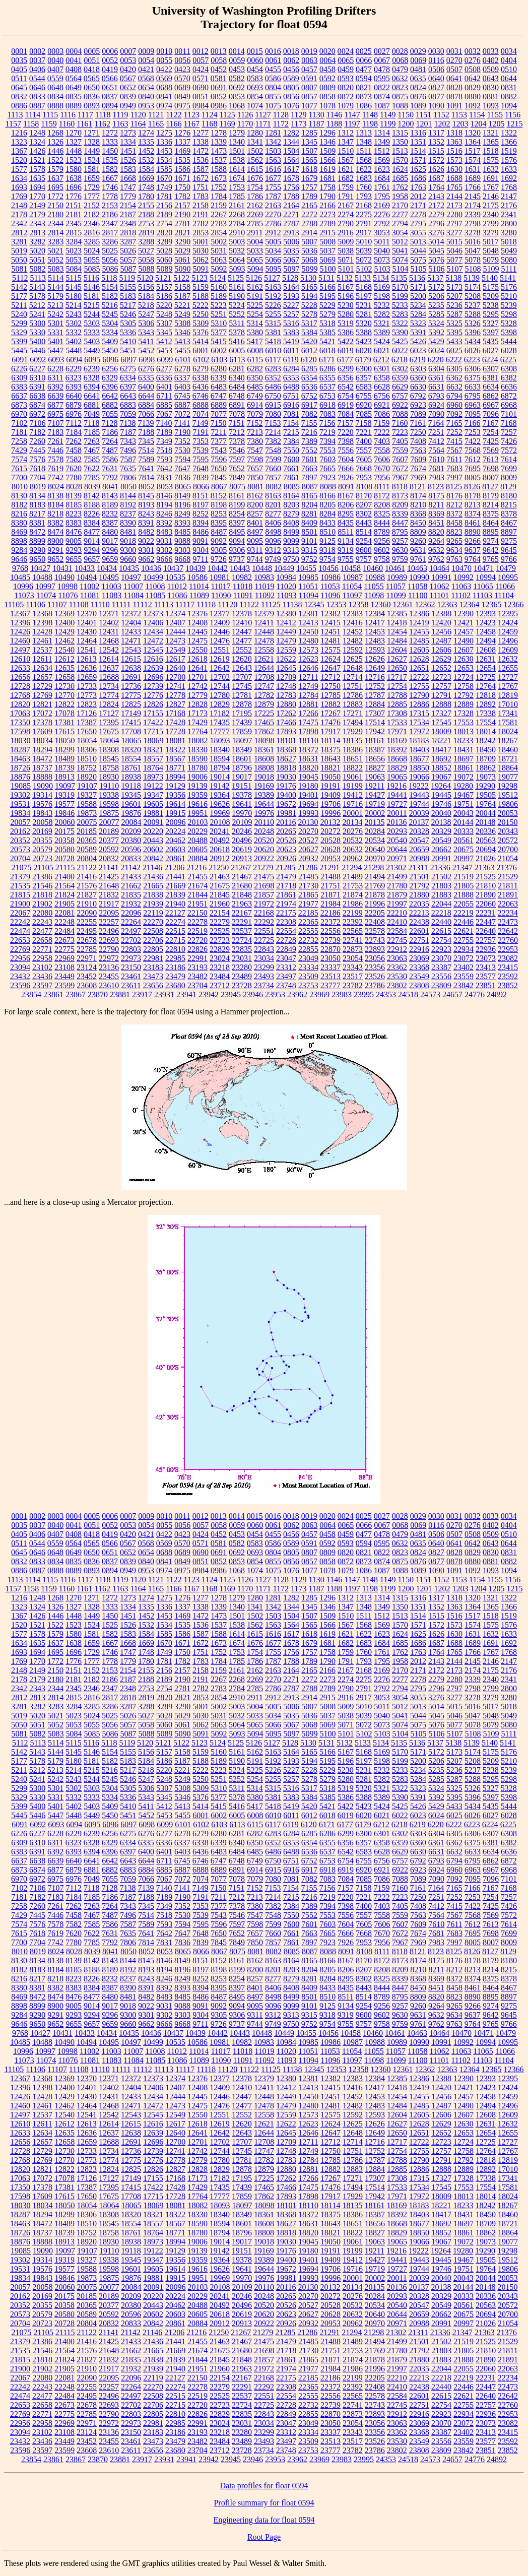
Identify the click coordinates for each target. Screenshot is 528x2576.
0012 (200, 51)
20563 (486, 840)
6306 (473, 368)
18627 (286, 758)
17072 (42, 713)
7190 (182, 432)
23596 (20, 985)
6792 (418, 396)
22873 (353, 949)
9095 (255, 541)
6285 (309, 368)
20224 (175, 831)
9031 (164, 541)
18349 (242, 749)
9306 (237, 550)
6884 (146, 405)
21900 (20, 903)
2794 (400, 223)
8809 (418, 532)
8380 (19, 523)
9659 (110, 559)
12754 (397, 686)
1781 (164, 196)
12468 (109, 640)
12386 (419, 613)
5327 (491, 323)
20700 (508, 849)
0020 (327, 51)
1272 (110, 132)
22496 (109, 931)
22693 (109, 940)
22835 (242, 949)
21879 (397, 894)
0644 (509, 78)
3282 (37, 241)
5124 (218, 278)
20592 (109, 849)
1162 (102, 123)
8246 (164, 513)
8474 (55, 532)
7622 (92, 468)
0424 (200, 69)
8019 (38, 486)
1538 (237, 160)
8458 (454, 523)
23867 (75, 994)
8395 (219, 523)
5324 (436, 323)
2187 (128, 214)
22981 (153, 958)
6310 (37, 377)
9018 (128, 541)
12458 (486, 631)
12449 (286, 631)
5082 (38, 269)
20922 (264, 858)
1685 (400, 178)
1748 (146, 187)
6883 (128, 405)
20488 (197, 840)
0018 (291, 51)
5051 (37, 259)
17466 (286, 722)
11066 (505, 586)
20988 (419, 858)
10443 (240, 568)
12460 (20, 640)
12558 (264, 650)
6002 (219, 350)
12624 (330, 659)
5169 (382, 287)
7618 (37, 468)
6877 (55, 405)
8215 (509, 504)
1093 (491, 105)
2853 (200, 232)
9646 (19, 559)
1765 (454, 187)
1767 (491, 187)
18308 (109, 749)
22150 (197, 913)
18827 (375, 767)
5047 (473, 250)
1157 (13, 123)
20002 (375, 813)
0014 (237, 51)
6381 (491, 377)
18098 (264, 740)
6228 (55, 368)
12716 (375, 677)
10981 (220, 577)
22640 (486, 931)
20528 (330, 840)
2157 (182, 205)
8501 (309, 532)
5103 (382, 269)
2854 (219, 232)
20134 (352, 822)
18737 (42, 767)
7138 (127, 423)
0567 (128, 78)
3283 (55, 241)
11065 (483, 586)
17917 (330, 731)
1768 (509, 187)
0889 (73, 105)
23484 (220, 976)
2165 (309, 205)
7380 (255, 441)
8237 (128, 513)
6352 (273, 377)
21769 (375, 885)
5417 (255, 341)
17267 (330, 713)
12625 (353, 659)
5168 (364, 287)
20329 (441, 831)
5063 (219, 259)
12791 (441, 695)
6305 (454, 368)
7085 (364, 414)
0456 (291, 69)
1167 (192, 123)
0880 (473, 96)
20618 (220, 849)
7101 (509, 414)
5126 (254, 278)
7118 (91, 423)
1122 (173, 114)
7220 (346, 432)
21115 (65, 867)
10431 (62, 568)
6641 (92, 396)
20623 (286, 849)
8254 (237, 513)
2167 (346, 205)
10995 (508, 577)
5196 (346, 296)
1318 (454, 132)
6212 (381, 359)
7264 (110, 441)
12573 (308, 650)
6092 (38, 359)
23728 (242, 985)
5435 (491, 341)
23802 (397, 985)
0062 (291, 60)
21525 (486, 876)
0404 (509, 60)
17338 (486, 713)
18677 (419, 758)
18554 (131, 758)
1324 (37, 142)
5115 (73, 278)
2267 (219, 214)
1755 (273, 187)
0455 (273, 69)
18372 (308, 749)
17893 (286, 731)
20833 (131, 858)
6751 (291, 396)
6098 (147, 359)
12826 (153, 704)
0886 (19, 105)
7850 (255, 477)
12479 (286, 640)
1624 (400, 169)
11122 (249, 604)
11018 (242, 586)
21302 (396, 867)
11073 (24, 595)
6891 (237, 405)
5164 (291, 287)
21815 (20, 894)
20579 (42, 849)
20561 (463, 840)
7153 (273, 423)
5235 (436, 305)
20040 (441, 813)
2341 (509, 214)
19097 (65, 786)
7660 (273, 468)
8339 (400, 513)
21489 (353, 876)
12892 (486, 704)
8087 (310, 486)
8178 (473, 495)
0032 (473, 51)
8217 (37, 513)
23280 (242, 967)
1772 (55, 196)
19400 (286, 795)
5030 (200, 250)
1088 (400, 105)
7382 (273, 441)
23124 (87, 967)
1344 (291, 142)
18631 (308, 758)
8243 (146, 513)
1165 (156, 123)
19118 (131, 786)
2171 (418, 205)
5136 (417, 278)
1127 (263, 114)
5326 (473, 323)
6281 (237, 368)
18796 (242, 767)
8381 (37, 523)
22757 (486, 940)
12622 (286, 659)
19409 (330, 795)
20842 (153, 858)
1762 (400, 187)
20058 (43, 822)
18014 (486, 731)
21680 (242, 885)
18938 (131, 776)
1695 (55, 187)
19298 (507, 786)
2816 (92, 232)
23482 (197, 976)
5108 (473, 269)
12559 (286, 650)
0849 (182, 96)
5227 (291, 305)
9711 (200, 559)
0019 (309, 51)
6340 (237, 377)
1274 (146, 132)
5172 (436, 287)
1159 (48, 123)
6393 (73, 386)
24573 (430, 994)
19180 (308, 786)
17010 (508, 704)
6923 (418, 405)
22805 (153, 949)
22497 (131, 931)
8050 (128, 486)
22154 (220, 913)
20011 (397, 813)
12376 (197, 613)
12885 (397, 704)
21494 (375, 876)
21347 (462, 867)
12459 (508, 631)
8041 (110, 486)
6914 (255, 405)
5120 (145, 278)
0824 (418, 87)
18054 (87, 740)
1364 (473, 142)
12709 (286, 677)
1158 (31, 123)
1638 (73, 178)
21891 (508, 894)
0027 (382, 51)
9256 (382, 541)
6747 (219, 396)
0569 (164, 78)
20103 (198, 822)
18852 (441, 767)
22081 (64, 913)
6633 (473, 386)
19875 (109, 813)
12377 (220, 613)
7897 (309, 477)
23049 (308, 958)
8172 (382, 495)
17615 (64, 731)
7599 (273, 459)
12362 (425, 604)
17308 (397, 713)
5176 (509, 287)
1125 (227, 114)
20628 (330, 849)
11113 (163, 604)
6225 (508, 359)
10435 (129, 568)
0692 (237, 87)
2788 (309, 223)
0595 (382, 78)
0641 (454, 78)
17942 (375, 731)
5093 (237, 269)
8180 (509, 495)
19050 (330, 776)
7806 (128, 477)
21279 (263, 867)
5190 (237, 296)
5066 (273, 259)
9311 (254, 550)
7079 (255, 414)
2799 (491, 223)
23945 (231, 994)
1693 (19, 187)
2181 (73, 214)
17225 (264, 713)
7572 (509, 450)
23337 (330, 967)
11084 (133, 595)
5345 (164, 332)
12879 (264, 704)
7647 (182, 468)
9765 (491, 559)
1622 (364, 169)
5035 (291, 250)
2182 (92, 214)
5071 (346, 259)
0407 (55, 69)
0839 (128, 96)
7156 (327, 423)
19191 (330, 786)
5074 (400, 259)
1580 (73, 169)
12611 (42, 659)
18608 (264, 758)
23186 (175, 967)
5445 (19, 350)
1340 (237, 142)
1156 (512, 114)
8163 (273, 495)
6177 (345, 359)
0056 (182, 60)
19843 (42, 813)
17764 (197, 731)
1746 (110, 187)
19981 (286, 813)
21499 (397, 876)
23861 (53, 994)
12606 (441, 650)
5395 (454, 332)
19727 (397, 804)
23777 (330, 985)
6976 (73, 414)
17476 (330, 722)
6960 (454, 405)
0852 (219, 96)
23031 (242, 958)
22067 (20, 913)
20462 (175, 840)
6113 (237, 359)
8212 (454, 504)
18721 (508, 758)
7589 (146, 459)
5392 (436, 332)
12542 (109, 650)
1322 (509, 132)
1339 (219, 142)
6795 (473, 396)
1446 (55, 151)
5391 (418, 332)
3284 (73, 241)
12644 (264, 668)
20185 (87, 831)
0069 (418, 60)
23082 (508, 958)
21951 (197, 903)
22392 (353, 922)
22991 (197, 958)
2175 (491, 205)
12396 (20, 622)
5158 (182, 287)
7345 (146, 441)
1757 (309, 187)
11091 (242, 595)
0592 (327, 78)
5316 (291, 323)
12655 (508, 668)
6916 (291, 405)
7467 (92, 450)
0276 (473, 60)
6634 (491, 386)
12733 (87, 686)
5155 (128, 287)
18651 (353, 758)
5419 (291, 341)
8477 (92, 532)
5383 (291, 332)
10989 (397, 577)
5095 (274, 269)
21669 (175, 885)
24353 (386, 994)
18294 (42, 749)
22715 (175, 940)
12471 (131, 640)
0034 (509, 51)
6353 (291, 377)
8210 (418, 504)
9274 (491, 541)
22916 (419, 949)
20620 (264, 849)
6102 (201, 359)
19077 (508, 776)
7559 (400, 450)
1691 (491, 178)
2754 (164, 223)
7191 (200, 432)
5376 (200, 332)
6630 (418, 386)
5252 (237, 314)
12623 (308, 659)
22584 (397, 931)
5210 (509, 296)
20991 (441, 858)
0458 (327, 69)
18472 (42, 758)
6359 (400, 377)
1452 (146, 151)
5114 (55, 278)
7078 (237, 414)
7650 (219, 468)
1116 (68, 114)
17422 (153, 722)
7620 (73, 468)
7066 (146, 414)
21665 (153, 885)
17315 (419, 713)
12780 (220, 695)
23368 (419, 967)
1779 (128, 196)
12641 (197, 668)
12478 (264, 640)
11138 (292, 604)
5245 (110, 314)
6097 (128, 359)
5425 (400, 341)
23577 (486, 976)
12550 (197, 650)
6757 (400, 396)
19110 (109, 786)
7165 (454, 423)
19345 (131, 795)
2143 (436, 196)
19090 (43, 786)
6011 (291, 350)
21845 (220, 894)
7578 (55, 459)
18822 (353, 767)
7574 (19, 459)
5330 (37, 332)
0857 (309, 96)
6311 (55, 377)
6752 (309, 396)
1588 (219, 169)
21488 (330, 876)
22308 (286, 922)
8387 (110, 523)
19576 (42, 804)
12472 (153, 640)
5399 (19, 341)
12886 (419, 704)
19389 (264, 795)
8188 (92, 504)
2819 (146, 232)
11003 (111, 586)
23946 (253, 994)
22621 (463, 931)
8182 (19, 504)
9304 (200, 550)
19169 (264, 786)
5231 (364, 305)
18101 (287, 740)
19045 (308, 776)
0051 (92, 60)
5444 (509, 341)
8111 (382, 486)
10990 (419, 577)
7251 (436, 432)
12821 (42, 704)
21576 (87, 885)
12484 (397, 640)
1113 (15, 114)
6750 (273, 396)
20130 (308, 822)
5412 (164, 341)
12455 (419, 631)
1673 (219, 178)
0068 (400, 60)
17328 (463, 713)
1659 (92, 178)
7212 (237, 432)
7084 (346, 414)
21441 (175, 876)
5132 (345, 278)
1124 (209, 114)
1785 (237, 196)
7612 (473, 459)
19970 (242, 813)
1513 (400, 151)
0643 (491, 78)
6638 (37, 396)
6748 (237, 396)
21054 (508, 858)
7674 (418, 468)
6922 (400, 405)
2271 (291, 214)
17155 (153, 713)
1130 (316, 114)
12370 (87, 613)
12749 (308, 686)
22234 (508, 913)
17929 (353, 731)
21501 (419, 876)
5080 (509, 259)
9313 (291, 550)
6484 (237, 386)
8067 (219, 486)
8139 (73, 495)
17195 (242, 713)
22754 (441, 940)
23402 (463, 967)
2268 (237, 214)
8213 (473, 504)
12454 (397, 631)
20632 (353, 849)
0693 (255, 87)
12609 (508, 650)
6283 (273, 368)
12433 (131, 631)
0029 (418, 51)
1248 (37, 132)
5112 (20, 278)
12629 (441, 659)
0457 (309, 69)
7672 (400, 468)
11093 (286, 595)
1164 (138, 123)
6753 (327, 396)
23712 (220, 985)
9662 (146, 559)
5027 (146, 250)
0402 (491, 60)
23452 (87, 976)
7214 (273, 432)
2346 (92, 223)
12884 (375, 704)
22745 (397, 940)
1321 (491, 132)
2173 (454, 205)
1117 (85, 114)
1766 (473, 187)
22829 (220, 949)
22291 (242, 922)
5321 (382, 323)
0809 (327, 87)
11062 (439, 586)
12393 (486, 613)
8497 (255, 532)
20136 (396, 822)
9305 (219, 550)
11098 (374, 595)
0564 (73, 78)
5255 (273, 314)
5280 (346, 314)
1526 (128, 160)
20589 (87, 849)
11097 (352, 595)
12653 (463, 668)
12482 (353, 640)
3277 (454, 232)
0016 (273, 51)
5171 (418, 287)
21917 (109, 903)
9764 (473, 559)
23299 (264, 967)
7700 (19, 477)
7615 (19, 468)
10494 (87, 577)
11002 (89, 586)
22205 (375, 913)
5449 (92, 350)
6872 (509, 396)
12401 (87, 622)
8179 (491, 495)
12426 (20, 631)
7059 (128, 414)
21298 (374, 867)
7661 (291, 468)
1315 (400, 132)
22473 (508, 922)
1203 (460, 123)
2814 (55, 232)
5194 (309, 296)
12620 (242, 659)
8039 (92, 486)
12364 (469, 604)
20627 (308, 849)
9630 (400, 550)
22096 (131, 913)
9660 (128, 559)
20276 (353, 831)
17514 (375, 722)
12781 (242, 695)
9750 (291, 559)
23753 (308, 985)
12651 (419, 668)
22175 (286, 913)
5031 (219, 250)
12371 (109, 613)
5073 (382, 259)
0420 (128, 69)
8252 (200, 513)
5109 (491, 269)
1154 (477, 114)
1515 (436, 151)
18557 (153, 758)
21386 (42, 876)
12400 (64, 622)
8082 (274, 486)
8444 (382, 523)
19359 (197, 795)
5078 (473, 259)
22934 (463, 949)
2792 (382, 223)
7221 (364, 432)
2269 (255, 214)
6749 (255, 396)
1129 (298, 114)
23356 (375, 967)
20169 (42, 831)
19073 (486, 776)
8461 (473, 523)
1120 (138, 114)
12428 (42, 631)
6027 (491, 350)
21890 (486, 894)
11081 (90, 595)
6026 (473, 350)
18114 (330, 740)
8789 (382, 532)
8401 (255, 523)
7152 (254, 423)
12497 (20, 650)
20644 (397, 849)
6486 (273, 386)
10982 (242, 577)
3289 (164, 241)
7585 (92, 459)
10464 (439, 568)
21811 (507, 885)
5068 (309, 259)
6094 (74, 359)
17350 (20, 722)
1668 (128, 178)
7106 (38, 423)
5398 (509, 332)
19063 (375, 776)
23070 (441, 958)
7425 (491, 441)
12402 (109, 622)
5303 (92, 323)
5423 (364, 341)
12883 (353, 704)
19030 (286, 776)
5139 (472, 278)
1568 (364, 160)
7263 (92, 441)
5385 (327, 332)
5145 (73, 287)
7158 (363, 423)
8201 (273, 504)
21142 (130, 867)
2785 (255, 223)
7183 (55, 432)
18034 (43, 740)
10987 (353, 577)
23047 (286, 958)
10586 (197, 577)
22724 (242, 940)
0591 (309, 78)
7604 (346, 459)
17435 (220, 722)
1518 (491, 151)
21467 (242, 876)
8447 (400, 523)
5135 (399, 278)
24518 (408, 994)
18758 (109, 767)
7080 (273, 414)
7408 (418, 441)
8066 (201, 486)
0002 (37, 51)
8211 (436, 504)
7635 (128, 468)
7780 (73, 477)
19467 (463, 795)
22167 (242, 913)
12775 (131, 695)
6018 (327, 350)
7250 (418, 432)
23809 (441, 985)
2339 (473, 214)
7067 (164, 414)
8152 (219, 495)
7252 (454, 432)
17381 (64, 722)
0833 (37, 96)
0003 (55, 51)
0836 (92, 96)
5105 (419, 269)
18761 (131, 767)
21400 (64, 876)
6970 (19, 414)
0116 (436, 60)
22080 (42, 913)
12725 (486, 677)
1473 (219, 151)
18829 (397, 767)
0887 (37, 105)
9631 (418, 550)
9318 (327, 550)
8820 (436, 532)
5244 (92, 314)
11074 (46, 595)
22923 (441, 949)
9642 (491, 550)
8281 (309, 513)
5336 (128, 332)
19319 (64, 795)
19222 (419, 786)
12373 (153, 613)
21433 (131, 876)
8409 (309, 523)
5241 (37, 314)
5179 (55, 296)
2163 (273, 205)
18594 (220, 758)
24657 (452, 994)
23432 (20, 976)
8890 (473, 532)
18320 (131, 749)
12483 (375, 640)
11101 (439, 595)
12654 (486, 668)
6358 (382, 377)
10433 (85, 568)
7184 (73, 432)
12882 (330, 704)
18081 (176, 740)
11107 (57, 604)
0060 (255, 60)
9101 (309, 541)
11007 (133, 586)
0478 (382, 69)
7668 (364, 468)
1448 (73, 151)
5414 (200, 341)
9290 (37, 550)
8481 (128, 532)
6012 (309, 350)
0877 (436, 96)
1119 (120, 114)
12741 (175, 686)
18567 (175, 758)
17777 (220, 731)
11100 (418, 595)
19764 (486, 804)
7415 (454, 441)
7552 (309, 450)
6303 (418, 368)
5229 (327, 305)
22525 (220, 931)
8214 (491, 504)
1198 (370, 123)
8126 (472, 486)
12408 (197, 622)
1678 (291, 178)
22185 (308, 913)
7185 (92, 432)
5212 (37, 305)
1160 (67, 123)
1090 (436, 105)
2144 (454, 196)
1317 (436, 132)
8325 (382, 513)
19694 (308, 804)
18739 (64, 767)
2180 (55, 214)
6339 (219, 377)
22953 (508, 949)
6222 (454, 359)
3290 (182, 241)
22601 (419, 931)
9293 (73, 550)
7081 (291, 414)
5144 (55, 287)
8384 (92, 523)
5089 (165, 269)
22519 (197, 931)
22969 (64, 958)
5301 (55, 323)
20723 (42, 858)
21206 (174, 867)
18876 (20, 776)
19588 (87, 804)
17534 (419, 722)
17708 (131, 731)
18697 (463, 758)
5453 (164, 350)
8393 (182, 523)
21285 (285, 867)
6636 (509, 386)
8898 (19, 541)
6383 (19, 386)
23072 (463, 958)
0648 (55, 87)
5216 (110, 305)
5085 (92, 269)
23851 (486, 985)
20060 (65, 822)
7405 (400, 441)
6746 (200, 396)
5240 (19, 314)
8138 (55, 495)
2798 (473, 223)
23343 (353, 967)
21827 (87, 894)
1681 (327, 178)
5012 (400, 241)
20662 (441, 849)
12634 (42, 668)
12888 (441, 704)
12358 (359, 604)
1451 (128, 151)
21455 (197, 876)
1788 (291, 196)
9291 (55, 550)
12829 (220, 704)
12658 (64, 677)
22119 (153, 913)
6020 (364, 350)
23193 (197, 967)
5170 (400, 287)
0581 (219, 78)
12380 (286, 613)
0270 (454, 60)
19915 (175, 813)
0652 (128, 87)
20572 (508, 840)
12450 (308, 631)
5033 (255, 250)
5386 (346, 332)
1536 (200, 160)
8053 (165, 486)
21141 (108, 867)
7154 (291, 423)
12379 (264, 613)
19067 (441, 776)
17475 (308, 722)
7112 (74, 423)
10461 (395, 568)
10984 (286, 577)
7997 (454, 477)
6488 (291, 386)
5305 (128, 323)
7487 (110, 450)
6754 (346, 396)
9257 (400, 541)
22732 (308, 940)
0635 (418, 78)
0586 (273, 78)
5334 (110, 332)
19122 (153, 786)
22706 (153, 940)
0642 (473, 78)
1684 (382, 178)
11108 (79, 604)
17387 (87, 722)
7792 (110, 477)
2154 (128, 205)
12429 (64, 631)
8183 (37, 504)
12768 (20, 695)
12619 (220, 659)
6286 (327, 368)
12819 (508, 695)
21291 (329, 867)
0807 (309, 87)
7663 (309, 468)
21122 (87, 867)
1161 (84, 123)
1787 (273, 196)
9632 (436, 550)
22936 (486, 949)
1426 (37, 151)
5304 (110, 323)
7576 (37, 459)
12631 (486, 659)
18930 (109, 776)
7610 (436, 459)
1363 (454, 142)
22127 (175, 913)
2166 (327, 205)
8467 (509, 523)
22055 (463, 903)
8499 (291, 532)
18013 (463, 731)
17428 (175, 722)
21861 (286, 894)
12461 (42, 640)
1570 (400, 160)
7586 (110, 459)
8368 (418, 513)
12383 (353, 613)
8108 (364, 486)
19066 (419, 776)
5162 (255, 287)
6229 (73, 368)
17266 (308, 713)
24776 (475, 994)
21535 (20, 885)
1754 (255, 187)
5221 (182, 305)
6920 (364, 405)
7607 (400, 459)
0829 (473, 87)
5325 (454, 323)
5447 (55, 350)
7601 (309, 459)
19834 (20, 813)
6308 (509, 368)
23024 (220, 958)
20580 (64, 849)
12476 (220, 640)
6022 (400, 350)
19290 (485, 786)
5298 (509, 314)
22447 (486, 922)
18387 (375, 749)
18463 (20, 758)
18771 (175, 767)
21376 (507, 867)
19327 (87, 795)
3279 (491, 232)
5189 (219, 296)
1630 (454, 169)
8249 (182, 513)
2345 (73, 223)
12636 (87, 668)
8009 (509, 477)
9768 (20, 568)
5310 (219, 323)
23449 (64, 976)
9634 (454, 550)
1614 (237, 169)
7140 (164, 423)
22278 (197, 922)
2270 (273, 214)
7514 (146, 450)
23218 (220, 967)
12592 (353, 650)
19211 (374, 786)
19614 (175, 804)
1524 (92, 160)
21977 (308, 903)
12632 (508, 659)
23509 (308, 976)
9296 (110, 550)
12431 (109, 631)
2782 (200, 223)
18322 (175, 749)
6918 (327, 405)
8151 (200, 495)
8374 (473, 513)
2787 (291, 223)
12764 (486, 686)
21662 (131, 885)
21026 (486, 858)
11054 (352, 586)
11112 (142, 604)
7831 (164, 477)
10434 (107, 568)
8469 (19, 532)
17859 (242, 731)
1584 (146, 169)
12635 (64, 668)
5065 (255, 259)
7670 (382, 468)
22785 (87, 949)
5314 (255, 323)
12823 (87, 704)
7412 (436, 441)
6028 (509, 350)
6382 (509, 377)
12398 (42, 622)
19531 (20, 804)
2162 (255, 205)
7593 (164, 459)
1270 (73, 132)
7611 (454, 459)
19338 (109, 795)
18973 (153, 776)
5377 (219, 332)
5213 (55, 305)
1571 (418, 160)
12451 (330, 631)
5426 (418, 341)
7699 (509, 468)
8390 (128, 523)
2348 (128, 223)
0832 (19, 96)
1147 (352, 114)
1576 (509, 160)
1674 (237, 178)
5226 (273, 305)
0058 (219, 60)
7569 (491, 450)
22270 (153, 922)
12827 (175, 704)
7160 (399, 423)
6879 (73, 405)
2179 (37, 214)
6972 (37, 414)
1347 (346, 142)
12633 (20, 668)
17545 (441, 722)
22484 (64, 931)
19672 (286, 804)
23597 (42, 985)
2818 (128, 232)
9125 (327, 541)
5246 (128, 314)
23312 (286, 967)
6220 (436, 359)
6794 (454, 396)
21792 (419, 885)
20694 (486, 849)
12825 (131, 704)
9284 (19, 550)
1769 (19, 196)
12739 (153, 686)
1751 (200, 187)
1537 (219, 160)
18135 (352, 740)
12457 (463, 631)
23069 (419, 958)
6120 (309, 359)
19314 (42, 795)
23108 (64, 967)
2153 (110, 205)
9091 (200, 541)
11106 (35, 604)
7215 (291, 432)
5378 (237, 332)
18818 (286, 767)
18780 (197, 767)
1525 (110, 160)
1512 (382, 151)
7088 (400, 414)
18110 (308, 740)
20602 (153, 849)
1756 (291, 187)
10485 (20, 577)
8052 (147, 486)
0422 (164, 69)
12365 (492, 604)
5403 (92, 341)
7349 (164, 441)
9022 (146, 541)
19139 (197, 786)
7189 (164, 432)
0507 (454, 69)
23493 (264, 976)
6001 (200, 350)
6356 (346, 377)
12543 (131, 650)
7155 (309, 423)
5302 (73, 323)
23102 (42, 967)
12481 (330, 640)
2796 (436, 223)
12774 (109, 695)
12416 (353, 622)
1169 (227, 123)
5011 (381, 241)
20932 (308, 858)
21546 (42, 885)
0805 (291, 87)
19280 (463, 786)
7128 (109, 423)
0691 (219, 87)
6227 (37, 368)
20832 (109, 858)
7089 (418, 414)
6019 (346, 350)
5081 (20, 269)
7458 (73, 450)
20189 (109, 831)
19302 (20, 795)
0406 (37, 69)
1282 (291, 132)
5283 (400, 314)
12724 (463, 677)
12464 (87, 640)
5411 (146, 341)
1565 (309, 160)
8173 (400, 495)
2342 (19, 223)
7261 (55, 441)
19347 (153, 795)
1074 (255, 105)
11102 (461, 595)
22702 (131, 940)
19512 (508, 795)
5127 (272, 278)
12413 (308, 622)
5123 (199, 278)
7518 (164, 450)
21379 (20, 876)
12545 (153, 650)
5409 (110, 341)
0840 (146, 96)
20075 (87, 822)
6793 (436, 396)
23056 (375, 958)
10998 (67, 586)
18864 (508, 767)
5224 (237, 305)
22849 (286, 949)
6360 (418, 377)
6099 (165, 359)
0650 (92, 87)
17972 (419, 731)
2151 (73, 205)
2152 (92, 205)
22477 (42, 931)
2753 (146, 223)
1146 (334, 114)
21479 (286, 876)
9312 (273, 550)
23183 (153, 967)
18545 (109, 758)
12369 (64, 613)
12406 (153, 622)
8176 (454, 495)
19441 (397, 795)
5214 (73, 305)
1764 (436, 187)
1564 (291, 160)
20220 (153, 831)
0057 (200, 60)
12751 (353, 686)
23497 (286, 976)
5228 (309, 305)
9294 (92, 550)
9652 (55, 559)
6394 (92, 386)
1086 (364, 105)
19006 (197, 776)
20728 (64, 858)
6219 (418, 359)
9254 (364, 541)
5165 (309, 287)
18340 (220, 749)
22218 (441, 913)
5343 (146, 332)
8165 (309, 495)
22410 (397, 922)
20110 (264, 822)
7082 (309, 414)
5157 (164, 287)
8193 (146, 504)
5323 (418, 323)
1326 (55, 142)
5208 (473, 296)
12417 (375, 622)
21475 (264, 876)
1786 (255, 196)
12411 (264, 622)
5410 (128, 341)
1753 (237, 187)
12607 (463, 650)
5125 (236, 278)
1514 (418, 151)
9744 (255, 559)
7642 (164, 468)
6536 (309, 386)
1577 (19, 169)
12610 (20, 659)
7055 (110, 414)
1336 (164, 142)
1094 (509, 105)
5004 (255, 241)
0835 (73, 96)
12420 (441, 622)
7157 (345, 423)
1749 (164, 187)
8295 (346, 513)
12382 (330, 613)
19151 (242, 786)
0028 (400, 51)
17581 (508, 722)
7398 (346, 441)
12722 (419, 677)
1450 (110, 151)
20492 (220, 840)
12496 (508, 640)
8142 (92, 495)
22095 (109, 913)
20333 (463, 831)
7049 (92, 414)
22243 (42, 922)
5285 (436, 314)
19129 (175, 786)
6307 (491, 368)
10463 (417, 568)
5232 (382, 305)
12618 (197, 659)
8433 (327, 523)
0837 (110, 96)
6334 (128, 377)
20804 (87, 858)
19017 (242, 776)
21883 (441, 894)
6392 (55, 386)
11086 (177, 595)
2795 (418, 223)
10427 (40, 568)
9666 (164, 559)
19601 (131, 804)
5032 (237, 250)
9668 (182, 559)
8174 (418, 495)
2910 (237, 232)
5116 (91, 278)
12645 (286, 668)
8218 (55, 513)
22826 (197, 949)
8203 (291, 504)
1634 (19, 178)
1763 (418, 187)
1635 (37, 178)
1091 (454, 105)
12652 (441, 668)
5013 (418, 241)
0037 (37, 60)
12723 (441, 677)
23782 (353, 985)
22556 (330, 931)
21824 (64, 894)
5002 (219, 241)
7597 (237, 459)
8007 (491, 477)
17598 (20, 731)
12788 (397, 695)
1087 (382, 105)
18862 (486, 767)
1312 (346, 132)
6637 (19, 396)
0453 (237, 69)
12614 (109, 659)
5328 (509, 323)
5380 (255, 332)
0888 (55, 105)
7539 (200, 450)
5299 (19, 323)
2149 (37, 205)
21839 (175, 894)
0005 (92, 51)
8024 (56, 486)
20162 (20, 831)
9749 (273, 559)
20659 (419, 849)
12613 (87, 659)
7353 (200, 441)
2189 (164, 214)
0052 (110, 60)
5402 (73, 341)
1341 (255, 142)
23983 (342, 994)
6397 (128, 386)
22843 (264, 949)
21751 (330, 885)
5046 (454, 250)
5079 (491, 259)
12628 (419, 659)
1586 (182, 169)
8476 (73, 532)
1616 (273, 169)
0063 (309, 60)
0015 (255, 51)
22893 (375, 949)
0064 (327, 60)
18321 (153, 749)
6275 (128, 368)
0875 (400, 96)
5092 (219, 269)
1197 (352, 123)
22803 (131, 949)
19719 (375, 804)
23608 (87, 985)
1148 (370, 114)
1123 (192, 114)
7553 (327, 450)
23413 (486, 967)
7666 (346, 468)
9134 (346, 541)
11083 (111, 595)
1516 (454, 151)
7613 (491, 459)
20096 (176, 822)
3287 (128, 241)
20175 (64, 831)
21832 (109, 894)
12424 (508, 622)
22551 (264, 931)
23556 (441, 976)
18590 (197, 758)
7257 (509, 432)
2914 (309, 232)
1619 (327, 169)
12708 (264, 677)
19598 (109, 804)
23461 (131, 976)
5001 (200, 241)
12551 (220, 650)
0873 (364, 96)
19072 (463, 776)
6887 (182, 405)
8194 (164, 504)
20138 (441, 822)
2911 (254, 232)
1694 (37, 187)
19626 (220, 804)
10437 (173, 568)
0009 (146, 51)
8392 (164, 523)
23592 (508, 976)
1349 (382, 142)
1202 (442, 123)
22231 (486, 913)
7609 (418, 459)
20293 (397, 831)
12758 (463, 686)
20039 (419, 813)
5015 (454, 241)
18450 (486, 749)
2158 (200, 205)
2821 (182, 232)
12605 (419, 650)
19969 (220, 813)
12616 (153, 659)
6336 (164, 377)
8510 (327, 532)
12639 (153, 668)
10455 (306, 568)
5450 (110, 350)
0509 (491, 69)
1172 (281, 123)
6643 (128, 396)
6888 (200, 405)
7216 (309, 432)
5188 (200, 296)
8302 (364, 513)
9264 (436, 541)
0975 (182, 105)
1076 (291, 105)
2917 (364, 232)
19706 (330, 804)
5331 (55, 332)
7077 (219, 414)
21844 (197, 894)
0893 (92, 105)
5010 (364, 241)
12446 (220, 631)
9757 (364, 559)
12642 (220, 668)
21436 (153, 876)
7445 (37, 450)
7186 (110, 432)
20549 (441, 840)
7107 (56, 423)
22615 (441, 931)
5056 (110, 259)
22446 (463, 922)
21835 (131, 894)
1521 (37, 160)
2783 (219, 223)
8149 (182, 495)
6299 (346, 368)
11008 (155, 586)
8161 (237, 495)
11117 (184, 604)
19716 (353, 804)
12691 (131, 677)
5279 (327, 314)
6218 (399, 359)
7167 (490, 423)
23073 (486, 958)
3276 (436, 232)
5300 (37, 323)
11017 (220, 586)
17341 (508, 713)
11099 (396, 595)
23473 (153, 976)
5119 (127, 278)
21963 (242, 903)
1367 (19, 151)
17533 (397, 722)
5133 (363, 278)
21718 (286, 885)
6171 (327, 359)
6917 (309, 405)
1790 (327, 196)
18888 (42, 776)
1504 (291, 151)
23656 (153, 985)
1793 (364, 196)
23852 (508, 985)
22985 (175, 958)
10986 (330, 577)
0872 (346, 96)
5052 (55, 259)
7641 (146, 468)
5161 (237, 287)
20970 (375, 858)
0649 (73, 87)
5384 (309, 332)
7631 (110, 468)
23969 (319, 994)
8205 (327, 504)
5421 (327, 341)
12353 (336, 604)
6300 (364, 368)
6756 (382, 396)
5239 (509, 305)
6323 (73, 377)
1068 (237, 105)
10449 (284, 568)
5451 (128, 350)
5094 (255, 269)
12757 (441, 686)
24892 (497, 994)
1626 (436, 169)
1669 (146, 178)
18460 (508, 749)
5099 (310, 269)
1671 (182, 178)
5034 (273, 250)
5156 (146, 287)
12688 (109, 677)
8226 (92, 513)
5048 (491, 250)
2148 (19, 205)
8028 (74, 486)
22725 (264, 940)
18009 (441, 731)
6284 (291, 368)
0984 (200, 105)
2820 (164, 232)
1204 (478, 123)
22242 (20, 922)
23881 (120, 994)
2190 (182, 214)
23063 (397, 958)
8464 (491, 523)
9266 (473, 541)
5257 (291, 314)
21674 (197, 885)
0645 (19, 87)
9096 (273, 541)
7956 (382, 477)
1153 (459, 114)
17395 (109, 722)
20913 (242, 858)
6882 (110, 405)
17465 (264, 722)
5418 (273, 341)
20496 (242, 840)
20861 (175, 858)
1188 (334, 123)
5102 (364, 269)
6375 (473, 377)
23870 (98, 994)
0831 (509, 87)
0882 (509, 96)
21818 (42, 894)
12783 (286, 695)
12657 (42, 677)
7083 (327, 414)
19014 (220, 776)
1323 (19, 142)
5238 (491, 305)
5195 (327, 296)
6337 (182, 377)
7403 (382, 441)
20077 (109, 822)
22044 (441, 903)
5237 (473, 305)
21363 (485, 867)
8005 (473, 477)
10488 (42, 577)
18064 (109, 740)
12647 (330, 668)
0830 (491, 87)
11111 (121, 604)
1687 (436, 178)
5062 (200, 259)
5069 (327, 259)
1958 (400, 196)
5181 (92, 296)
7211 (218, 432)
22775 (64, 949)
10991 (441, 577)
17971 (397, 731)
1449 (92, 151)
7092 (454, 414)
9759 (400, 559)
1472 (200, 151)
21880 (419, 894)
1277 (200, 132)
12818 (486, 695)
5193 (291, 296)
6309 (19, 377)
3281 (19, 241)
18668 (397, 758)
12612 (64, 659)
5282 (382, 314)
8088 (328, 486)
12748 (286, 686)
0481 (418, 69)
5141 (508, 278)
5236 (454, 305)
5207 (454, 296)
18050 (65, 740)
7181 (19, 432)
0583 (255, 78)
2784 (237, 223)
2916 (346, 232)
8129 (508, 486)
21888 (463, 894)
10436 (151, 568)
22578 (375, 931)
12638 (131, 668)
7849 (237, 477)
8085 (292, 486)
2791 (364, 223)
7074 (200, 414)
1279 (237, 132)
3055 (418, 232)
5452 (146, 350)
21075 (21, 867)
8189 (110, 504)
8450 (418, 523)
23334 (308, 967)
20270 (308, 831)
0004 (73, 51)
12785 (330, 695)
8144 (128, 495)
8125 (454, 486)
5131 (326, 278)
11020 (286, 586)
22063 (508, 903)
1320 (473, 132)
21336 (440, 867)
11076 (68, 595)
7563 (418, 450)
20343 (508, 831)
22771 (42, 949)
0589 (291, 78)
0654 (146, 87)
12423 (486, 622)
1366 (509, 142)
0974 (164, 105)
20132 (330, 822)
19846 (64, 813)
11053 (330, 586)
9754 (327, 559)
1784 (219, 196)
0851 (200, 96)
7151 (236, 423)
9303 (182, 550)
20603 (175, 849)
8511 (345, 532)
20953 (330, 858)
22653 (20, 940)
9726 (219, 559)
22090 (87, 913)
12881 (308, 704)
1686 (418, 178)
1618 (309, 169)
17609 (42, 731)
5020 (37, 250)
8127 (490, 486)
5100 (328, 269)
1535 (182, 160)
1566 (327, 160)
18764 (153, 767)
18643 (330, 758)
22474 (20, 931)
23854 (31, 994)
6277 (164, 368)
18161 (374, 740)
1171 (263, 123)
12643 (242, 668)
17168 (175, 713)
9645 (509, 550)
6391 (37, 386)
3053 (382, 232)
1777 (92, 196)
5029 (182, 250)
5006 (291, 241)
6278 (182, 368)
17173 (197, 713)
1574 (473, 160)
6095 (92, 359)
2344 (55, 223)
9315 (309, 550)
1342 (273, 142)
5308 (182, 323)
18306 (87, 749)
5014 (436, 241)
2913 (291, 232)
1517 (473, 151)
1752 (219, 187)
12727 (508, 677)
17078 (64, 713)
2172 (436, 205)
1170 (245, 123)
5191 (255, 296)
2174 (473, 205)
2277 (400, 214)
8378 (509, 513)
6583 (364, 386)
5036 (309, 250)
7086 (382, 414)
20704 (20, 858)
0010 (164, 51)
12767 (508, 686)
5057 (128, 259)
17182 (220, 713)
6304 (436, 368)
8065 (183, 486)
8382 (55, 523)
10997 (45, 586)
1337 (182, 142)
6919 (346, 405)
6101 (183, 359)
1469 (182, 151)
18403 (419, 749)
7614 (509, 459)
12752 (375, 686)
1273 (128, 132)
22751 (419, 940)
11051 (308, 586)
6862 (491, 396)
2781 (182, 223)
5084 (74, 269)
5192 (273, 296)
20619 (242, 849)
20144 (463, 822)
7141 (182, 423)
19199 (353, 786)
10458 (351, 568)
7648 (200, 468)
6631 (436, 386)
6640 (73, 396)
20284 (375, 831)
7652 (237, 468)
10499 (153, 577)
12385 (397, 613)
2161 (237, 205)
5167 (346, 287)
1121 (156, 114)
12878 (242, 704)
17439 (242, 722)
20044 (486, 813)
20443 (153, 840)
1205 (496, 123)
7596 (219, 459)
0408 (73, 69)
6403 (182, 386)
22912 (397, 949)
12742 (197, 686)
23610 (109, 985)
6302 (400, 368)
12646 (308, 668)
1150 (405, 114)
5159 (200, 287)
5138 (453, 278)
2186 (110, 214)
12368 (42, 613)
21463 (220, 876)
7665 (327, 468)
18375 (330, 749)
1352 (436, 142)
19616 (197, 804)
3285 (92, 241)
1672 (200, 178)
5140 (490, 278)
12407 (175, 622)
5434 (473, 341)
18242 (485, 740)
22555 (308, 931)
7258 (19, 441)
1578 (37, 169)
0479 (400, 69)
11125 (271, 604)
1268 (55, 132)
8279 (291, 513)
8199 (237, 504)
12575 (330, 650)
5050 (19, 259)
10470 (461, 568)
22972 (109, 958)
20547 (419, 840)
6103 (219, 359)
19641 (242, 804)
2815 (73, 232)
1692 (509, 178)
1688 (454, 178)
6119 (290, 359)
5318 (327, 323)
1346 (327, 142)
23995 (364, 994)
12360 (381, 604)
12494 (486, 640)
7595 (200, 459)
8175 (436, 495)
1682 (346, 178)
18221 (441, 740)
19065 (397, 776)
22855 (308, 949)
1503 (273, 151)
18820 (308, 767)
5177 (19, 296)
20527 (308, 840)
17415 (131, 722)
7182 (37, 432)
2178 (19, 214)
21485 (308, 876)
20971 (397, 858)
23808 (419, 985)
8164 (291, 495)
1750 (182, 187)
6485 (255, 386)
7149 (200, 423)
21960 (220, 903)
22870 (330, 949)
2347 (110, 223)
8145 (146, 495)
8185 (73, 504)
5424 (382, 341)
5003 (237, 241)
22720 (197, 940)
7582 (73, 459)
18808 (264, 767)
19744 (419, 804)
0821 (364, 87)
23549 (419, 976)
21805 (463, 885)
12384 (375, 613)
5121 (163, 278)
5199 (400, 296)
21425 (109, 876)
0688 (164, 87)
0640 (436, 78)
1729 (92, 187)
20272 (330, 831)
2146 (491, 196)
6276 (146, 368)
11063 (461, 586)
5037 (327, 250)
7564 (436, 450)
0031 (454, 51)
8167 (346, 495)
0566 (110, 78)
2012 (418, 196)
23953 (275, 994)
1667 (110, 178)
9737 (237, 559)
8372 (454, 513)
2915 (327, 232)
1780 (146, 196)
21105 (43, 867)
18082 (198, 740)
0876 (418, 96)
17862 (264, 731)
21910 (87, 903)
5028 (164, 250)
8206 (346, 504)
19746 (441, 804)
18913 (64, 776)
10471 (484, 568)
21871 (330, 894)
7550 (291, 450)
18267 (507, 740)
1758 (327, 187)
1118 (103, 114)
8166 (327, 495)
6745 (182, 396)
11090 (221, 595)
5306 (146, 323)
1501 (237, 151)
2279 (436, 214)
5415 (219, 341)
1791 (346, 196)
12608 (486, 650)
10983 (264, 577)
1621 (346, 169)
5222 (200, 305)
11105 (14, 604)
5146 (92, 287)
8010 (20, 486)
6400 (146, 386)
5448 (73, 350)
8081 (255, 486)
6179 (363, 359)
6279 (200, 368)
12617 (175, 659)
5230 (346, 305)
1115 (50, 114)
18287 (20, 749)
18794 (220, 767)
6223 (472, 359)
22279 (220, 922)
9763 (454, 559)
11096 (330, 595)
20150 (507, 822)
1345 (309, 142)
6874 (37, 405)
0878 (454, 96)
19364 (220, 795)
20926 (286, 858)
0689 (182, 87)
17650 (87, 731)
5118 (109, 278)
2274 (346, 214)
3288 (146, 241)
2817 (110, 232)
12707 (242, 677)
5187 (182, 296)
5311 (236, 323)
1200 (406, 123)
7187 (128, 432)
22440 (441, 922)
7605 (364, 459)
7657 (255, 468)
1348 (364, 142)
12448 (264, 631)
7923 (327, 477)
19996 (330, 813)
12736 (131, 686)
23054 (353, 958)
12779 (197, 695)
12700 (175, 677)
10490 (64, 577)
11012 (177, 586)
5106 (437, 269)
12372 (131, 613)
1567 (346, 160)
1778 (110, 196)
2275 (364, 214)
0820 (346, 87)
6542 (346, 386)
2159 (219, 205)
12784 (308, 695)
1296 (327, 132)
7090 (436, 414)
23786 (375, 985)
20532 (353, 840)
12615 (131, 659)
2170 (400, 205)
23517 (353, 976)
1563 (273, 160)
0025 (364, 51)
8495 (237, 532)
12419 (419, 622)
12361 (403, 604)
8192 (128, 504)
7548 (273, 450)
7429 (19, 450)
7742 (55, 477)
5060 (164, 259)
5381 (273, 332)
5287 (454, 314)
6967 (491, 405)
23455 (109, 976)
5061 (182, 259)
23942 (209, 994)
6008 (255, 350)
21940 (175, 903)
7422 (473, 441)
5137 (435, 278)
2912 (273, 232)
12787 (375, 695)
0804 (273, 87)
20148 (485, 822)
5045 (436, 250)
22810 (175, 949)
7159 (381, 423)
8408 (291, 523)
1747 (128, 187)
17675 (109, 731)
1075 (273, 105)
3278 (473, 232)
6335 (146, 377)
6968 (509, 405)
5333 (92, 332)
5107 (455, 269)
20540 (397, 840)
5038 (346, 250)
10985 (308, 577)
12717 (397, 677)
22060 (486, 903)
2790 (346, 223)
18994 (175, 776)
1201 (424, 123)
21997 (397, 903)
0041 (73, 60)
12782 (264, 695)
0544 (37, 78)
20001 (353, 813)
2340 (491, 214)
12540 (64, 650)
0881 (491, 96)
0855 (273, 96)
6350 (255, 377)
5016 (473, 241)
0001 (19, 51)
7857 (273, 477)
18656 (375, 758)
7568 (473, 450)
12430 (87, 631)
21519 (463, 876)
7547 (255, 450)
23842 (463, 985)
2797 (454, 223)
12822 (64, 704)
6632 (454, 386)
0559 (55, 78)
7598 (255, 459)
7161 (418, 423)
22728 (286, 940)
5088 (147, 269)
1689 (473, 178)
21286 (307, 867)
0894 (110, 105)
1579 (55, 169)
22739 (330, 940)
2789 (327, 223)
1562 (255, 160)
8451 (436, 523)
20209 (131, 831)
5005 (273, 241)
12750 (330, 686)
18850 (419, 767)
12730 (64, 686)
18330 (197, 749)
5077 (454, 259)
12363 (447, 604)
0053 (128, 60)
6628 (382, 386)
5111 (509, 269)
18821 (330, 767)
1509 (327, 151)
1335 (146, 142)
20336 (486, 831)
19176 (286, 786)
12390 (463, 613)
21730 (308, 885)
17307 (375, 713)
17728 (175, 731)
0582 (237, 78)
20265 (286, 831)
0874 (382, 96)
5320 (364, 323)
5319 (346, 323)
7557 (364, 450)
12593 (375, 650)
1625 (418, 169)
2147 (509, 196)
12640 (175, 668)
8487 (219, 532)
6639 (55, 396)
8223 (73, 513)
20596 (131, 849)
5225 (255, 305)
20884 (197, 858)
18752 (87, 767)
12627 (397, 659)
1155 (495, 114)
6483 (219, 386)
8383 (73, 523)
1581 (92, 169)
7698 (491, 468)
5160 (219, 287)
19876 (131, 813)
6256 (110, 368)
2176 (509, 205)
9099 (291, 541)
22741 (353, 940)
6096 (110, 359)
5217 (128, 305)
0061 (273, 60)
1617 (291, 169)
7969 (418, 477)
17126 (87, 713)
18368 (286, 749)
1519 (509, 151)
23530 (397, 976)
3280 (509, 232)
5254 (255, 314)
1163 (120, 123)
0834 (55, 96)
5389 (382, 332)
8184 (55, 504)
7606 (382, 459)
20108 (220, 822)
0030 (436, 51)
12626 (375, 659)
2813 (37, 232)
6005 (237, 350)
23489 (242, 976)
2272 (309, 214)
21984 (330, 903)
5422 (346, 341)
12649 (375, 668)
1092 (473, 105)
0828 (454, 87)
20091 (154, 822)
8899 (37, 541)
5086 (110, 269)
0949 (128, 105)
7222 (382, 432)
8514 (364, 532)
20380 (131, 840)
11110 (100, 604)
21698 (264, 885)
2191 (200, 214)
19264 (441, 786)
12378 (242, 613)
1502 (255, 151)
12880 (286, 704)
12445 (197, 631)
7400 (364, 441)
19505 (486, 795)
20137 (419, 822)
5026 (128, 250)
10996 (23, 586)
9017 (110, 541)
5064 (237, 259)
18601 (242, 758)
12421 (463, 622)
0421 (146, 69)
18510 (87, 758)
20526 (286, 840)
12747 (264, 686)
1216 (19, 132)
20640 (375, 849)
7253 (473, 432)
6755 (364, 396)
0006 (110, 51)
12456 (441, 631)
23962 (297, 994)
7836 (182, 477)
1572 (436, 160)
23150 (131, 967)
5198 (382, 296)
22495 (87, 931)
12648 (353, 668)
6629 (400, 386)
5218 (146, 305)
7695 (473, 468)
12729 (42, 686)
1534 (164, 160)
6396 (110, 386)
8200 (255, 504)
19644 (264, 804)
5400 (37, 341)
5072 (364, 259)
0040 (55, 60)
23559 (463, 976)
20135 (374, 822)
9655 (73, 559)
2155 (146, 205)
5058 (146, 259)
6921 (382, 405)
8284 (327, 513)
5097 (292, 269)
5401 (55, 341)
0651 (110, 87)
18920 (87, 776)
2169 (382, 205)
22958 (42, 958)
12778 (175, 695)
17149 (131, 713)
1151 (423, 114)
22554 (286, 931)
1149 (387, 114)
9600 (364, 550)
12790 (419, 695)
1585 (164, 169)
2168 (364, 205)
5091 (201, 269)
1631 (473, 169)
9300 (128, 550)
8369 (436, 513)
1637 (55, 178)
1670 (164, 178)
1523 (73, 160)
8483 (164, 532)
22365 (308, 922)
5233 (400, 305)
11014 (199, 586)
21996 (375, 903)
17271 (353, 713)
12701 (197, 677)
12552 (242, 650)
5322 (400, 323)
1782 (182, 196)
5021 (55, 250)
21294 (352, 867)
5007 (309, 241)
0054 (146, 60)
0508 (473, 69)
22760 (508, 940)
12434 (153, 631)
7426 (509, 441)
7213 (255, 432)
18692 (441, 758)
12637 (109, 668)
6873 (19, 405)
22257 (109, 922)
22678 (87, 940)
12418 (397, 622)
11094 (308, 595)
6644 (146, 396)
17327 (441, 713)
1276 (182, 132)
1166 (173, 123)
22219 (463, 913)
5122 (181, 278)
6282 (255, 368)
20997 (463, 858)
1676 (255, 178)
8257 (255, 513)
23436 (42, 976)
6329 (110, 377)
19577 (64, 804)
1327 (73, 142)
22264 (131, 922)
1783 (200, 196)
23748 (286, 985)
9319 (346, 550)
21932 (131, 903)
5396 (473, 332)
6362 (454, 377)
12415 (330, 622)
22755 (463, 940)
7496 (128, 450)
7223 (400, 432)
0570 (182, 78)
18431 (463, 749)
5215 (92, 305)
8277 (273, 513)
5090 (183, 269)
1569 (382, 160)
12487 (441, 640)
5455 (182, 350)
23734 (264, 985)
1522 (55, 160)
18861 (463, 767)
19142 (220, 786)
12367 (20, 613)
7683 (454, 468)
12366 (514, 604)
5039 (364, 250)
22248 (64, 922)
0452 (219, 69)
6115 (255, 359)
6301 (382, 368)
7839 (200, 477)
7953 (364, 477)
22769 (20, 949)
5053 (73, 259)
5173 (454, 287)
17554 (486, 722)
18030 (21, 740)
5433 (454, 341)
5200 (418, 296)
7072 (182, 414)
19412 (353, 795)
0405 (19, 69)
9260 (418, 541)
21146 (152, 867)
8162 (255, 495)
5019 (19, 250)
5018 (509, 241)
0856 (291, 96)
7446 (55, 450)
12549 (175, 650)
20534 (375, 840)
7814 (146, 477)
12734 (109, 686)
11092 (265, 595)
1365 (491, 142)
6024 (436, 350)
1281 (273, 132)
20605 (197, 849)
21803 (441, 885)
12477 (242, 640)
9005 (73, 541)
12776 (153, 695)
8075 (237, 486)
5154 (110, 287)
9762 (436, 559)
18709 (486, 758)
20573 (20, 849)
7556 (346, 450)
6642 (110, 396)
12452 (353, 631)
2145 (473, 196)
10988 (375, 577)
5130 (308, 278)
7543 (219, 450)
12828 (197, 704)
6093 (56, 359)
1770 (37, 196)
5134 (381, 278)
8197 (200, 504)
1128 (281, 114)
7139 (146, 423)
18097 (242, 740)
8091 (346, 486)
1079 (346, 105)
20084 (131, 822)
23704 (197, 985)
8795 (400, 532)
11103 (482, 595)
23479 (175, 976)
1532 (146, 160)
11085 (155, 595)
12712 (330, 677)
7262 (73, 441)
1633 (509, 169)
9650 (37, 559)
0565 (92, 78)
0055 (164, 60)
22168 (264, 913)
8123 (436, 486)
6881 (92, 405)
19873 (87, 813)
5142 (19, 287)
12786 (353, 695)
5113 (37, 278)
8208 (382, 504)
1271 (92, 132)
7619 (55, 468)
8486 (200, 532)
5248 (164, 314)
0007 (128, 51)
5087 (128, 269)
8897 (509, 532)
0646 (37, 87)
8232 (110, 513)
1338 (200, 142)
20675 (463, 849)
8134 (37, 495)
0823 (400, 87)
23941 (186, 994)
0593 (346, 78)
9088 (182, 541)
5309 (200, 323)
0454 (255, 69)
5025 (110, 250)
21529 (508, 876)
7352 (182, 441)
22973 (131, 958)
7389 (309, 441)
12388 (441, 613)
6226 (19, 368)
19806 (508, 804)
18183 (419, 740)
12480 (308, 640)
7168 (508, 423)
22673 (64, 940)
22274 (175, 922)
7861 (291, 477)
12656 (20, 677)
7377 (219, 441)
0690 (200, 87)
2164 (291, 205)
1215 (514, 123)
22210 (397, 913)
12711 (308, 677)
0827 (436, 87)
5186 (164, 296)
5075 (418, 259)
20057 (21, 822)
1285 (309, 132)
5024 (92, 250)
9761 (418, 559)
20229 (197, 831)
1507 (309, 151)
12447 (242, 631)
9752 (309, 559)
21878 (375, 894)
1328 (92, 142)
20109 (242, 822)
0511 (19, 78)
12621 (264, 659)
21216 (196, 867)
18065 (131, 740)
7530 (182, 450)
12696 (153, 677)
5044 (418, 250)
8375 (491, 513)
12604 (397, 650)
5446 (37, 350)
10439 (195, 568)
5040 (382, 250)
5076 (436, 259)
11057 (396, 586)
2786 (273, 223)
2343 (37, 223)
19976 (264, 813)
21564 (64, 885)
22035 (419, 903)
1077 (309, 105)
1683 (364, 178)
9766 (509, 559)
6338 (200, 377)
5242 (55, 314)
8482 (146, 532)
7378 (237, 441)
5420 (309, 341)
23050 (330, 958)
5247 (146, 314)
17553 (463, 722)
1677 (273, 178)
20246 (242, 831)
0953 (146, 105)
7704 (37, 477)
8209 (400, 504)
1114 (33, 114)
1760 (364, 187)
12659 (87, 677)
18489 (64, 758)
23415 (508, 967)
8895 (491, 532)
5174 (473, 287)
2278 (418, 214)
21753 (353, 885)
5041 (400, 250)
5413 (182, 341)
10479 (506, 568)
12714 (353, 677)
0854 (255, 96)
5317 (309, 323)
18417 (441, 749)
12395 (508, 613)
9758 (382, 559)
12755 (419, 686)
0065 (346, 60)
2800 (509, 223)
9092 (219, 541)
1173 (298, 123)
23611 (131, 985)
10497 (131, 577)
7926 (346, 477)
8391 (146, 523)
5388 (364, 332)
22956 (20, 958)
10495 (109, 577)
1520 (19, 160)
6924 (436, 405)
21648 (109, 885)
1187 (316, 123)
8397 (237, 523)
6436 (200, 386)
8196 (182, 504)
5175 (491, 287)
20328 (419, 831)
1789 (309, 196)
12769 (42, 695)
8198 (219, 504)
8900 (55, 541)
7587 (128, 459)
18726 (20, 767)
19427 (375, 795)
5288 (473, 314)
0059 (237, 60)
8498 (273, 532)
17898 (308, 731)
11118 (206, 604)
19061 (353, 776)
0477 (364, 69)
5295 (491, 314)
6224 (490, 359)
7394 (327, 441)
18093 (220, 740)
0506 (436, 69)
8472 (37, 532)
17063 (20, 713)
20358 (64, 840)
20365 (87, 840)
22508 (153, 931)
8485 (182, 532)
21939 (153, 903)
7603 (327, 459)
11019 (264, 586)
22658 (42, 940)
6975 (55, 414)
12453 (375, 631)
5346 (182, 332)
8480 (110, 532)
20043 (463, 813)
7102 (20, 423)
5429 (436, 341)
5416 (237, 341)
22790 (109, 949)
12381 (308, 613)
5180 (73, 296)
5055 (92, 259)
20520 (264, 840)
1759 (346, 187)
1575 (491, 160)
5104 (400, 269)
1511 (363, 151)
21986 (353, 903)
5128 (290, 278)
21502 (441, 876)
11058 (417, 586)
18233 (463, 740)
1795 (382, 196)
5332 (73, 332)
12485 (419, 640)
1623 (382, 169)
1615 (255, 169)
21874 (353, 894)
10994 (486, 577)
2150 (55, 205)
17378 (42, 722)
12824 (109, 704)
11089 (199, 595)
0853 (237, 96)
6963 (473, 405)
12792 (463, 695)
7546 (237, 450)
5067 (291, 259)
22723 (220, 940)
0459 (346, 69)
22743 (375, 940)
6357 (364, 377)
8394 (200, 523)
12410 (242, 622)
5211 (19, 305)
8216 (19, 513)
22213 (419, 913)
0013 (219, 51)
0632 (400, 78)
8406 (273, 523)
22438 (419, 922)
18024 (508, 731)
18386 (353, 749)
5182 (110, 296)
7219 (327, 432)
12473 (175, 640)
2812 (19, 232)
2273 (327, 214)
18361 (264, 749)
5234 (418, 305)
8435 (346, 523)
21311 (418, 867)
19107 (87, 786)
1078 (327, 105)
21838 (153, 894)
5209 (491, 296)
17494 (353, 722)
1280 (255, 132)
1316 (418, 132)
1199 (387, 123)
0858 (327, 96)
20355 (42, 840)
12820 (20, 704)
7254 (491, 432)
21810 (486, 885)
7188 (146, 432)
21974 (286, 903)
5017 (491, 241)
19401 (308, 795)
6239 (92, 368)
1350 (400, 142)
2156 (164, 205)
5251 (219, 314)
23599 (64, 985)
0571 (200, 78)
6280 (219, 368)
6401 (164, 386)
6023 (418, 350)
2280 (454, 214)
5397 (491, 332)
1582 (110, 169)
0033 (491, 51)
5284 (418, 314)
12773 (87, 695)
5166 (327, 287)
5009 (346, 241)
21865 (308, 894)
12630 (463, 659)
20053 (508, 813)
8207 (364, 504)
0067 (382, 60)
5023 (73, 250)
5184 (146, 296)
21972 (264, 903)
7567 (454, 450)
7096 (491, 414)
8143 (110, 495)
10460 (373, 568)
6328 (92, 377)
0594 (364, 78)
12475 (197, 640)
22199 (353, 913)
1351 (418, 142)
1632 (491, 169)
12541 (87, 650)
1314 (382, 132)
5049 (509, 250)
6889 (219, 405)
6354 (309, 377)
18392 (397, 749)
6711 (164, 396)
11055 (373, 586)
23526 (375, 976)
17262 (286, 713)
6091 (20, 359)
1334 (128, 142)
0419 (110, 69)
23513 (330, 976)
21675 (220, 885)
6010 (273, 350)
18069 (154, 740)
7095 (473, 414)
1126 (245, 114)
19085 (21, 786)
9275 (509, 541)
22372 (330, 922)
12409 (220, 622)
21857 (264, 894)
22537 (242, 931)
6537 (327, 386)
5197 (364, 296)
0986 (219, 105)
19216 (396, 786)
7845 (219, 477)
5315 (273, 323)
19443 (419, 795)
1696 (73, 187)
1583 (128, 169)
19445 (441, 795)
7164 (436, 423)
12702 (220, 677)
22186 (330, 913)
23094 (20, 967)
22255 (87, 922)
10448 (262, 568)
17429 (197, 722)
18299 (64, 749)
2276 (382, 214)
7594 (182, 459)
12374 (175, 613)
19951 (197, 813)
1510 (346, 151)
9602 (382, 550)
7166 (472, 423)
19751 (463, 804)
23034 (264, 958)
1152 (441, 114)
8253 (219, 513)
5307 (164, 323)
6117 (273, 359)
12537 (42, 650)
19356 (175, 795)
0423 (182, 69)
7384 (291, 441)
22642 (508, 931)
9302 (164, 550)
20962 (353, 858)
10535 (175, 577)
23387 (441, 967)
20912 (220, 858)
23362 (397, 967)
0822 (382, 87)
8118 (400, 486)
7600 (291, 459)
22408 (375, 922)
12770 (64, 695)
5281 (364, 314)
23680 (175, 985)
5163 (273, 287)
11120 (227, 604)
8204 (309, 504)
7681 (436, 468)
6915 (273, 405)
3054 (400, 232)
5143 (37, 287)
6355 (327, 377)
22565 (353, 931)
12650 (397, 668)
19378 (242, 795)
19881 (153, 813)
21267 (241, 867)
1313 (364, 132)
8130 (19, 495)
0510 (509, 69)
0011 (182, 51)
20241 (220, 831)
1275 (164, 132)
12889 (463, 704)
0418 (92, 69)
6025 (454, 350)
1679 (309, 178)
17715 (153, 731)
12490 (463, 640)
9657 (92, 559)
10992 (463, 577)
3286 (110, 241)
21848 (242, 894)
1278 (219, 132)
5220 (164, 305)
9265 (454, 541)
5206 (436, 296)
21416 (87, 876)
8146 (164, 495)
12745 (242, 686)
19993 (308, 813)
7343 (128, 441)
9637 (473, 550)
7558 (382, 450)
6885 (164, 405)
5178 (37, 296)
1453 (164, 151)
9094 (237, 541)
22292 (264, 922)
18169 (396, 740)
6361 (436, 377)
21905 (64, 903)
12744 (220, 686)
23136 (109, 967)
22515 (175, 931)
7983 (436, 477)
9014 (92, 541)
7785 (92, 477)
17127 (109, 713)
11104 (504, 595)
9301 (146, 550)
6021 (382, 350)
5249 (182, 314)
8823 (454, 532)
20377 (109, 840)
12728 (20, 686)
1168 (209, 123)
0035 (19, 60)
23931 (164, 994)
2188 (146, 214)
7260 (37, 441)
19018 (264, 776)
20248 (264, 831)
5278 (309, 314)
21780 (397, 885)
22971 (87, 958)
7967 (400, 477)
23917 (142, 994)
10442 (218, 568)
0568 (146, 78)
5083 (56, 269)
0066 (364, 60)
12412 (286, 622)
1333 (110, 142)
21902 (42, 903)
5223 (219, 305)
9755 (346, 559)
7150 (218, 423)
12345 (314, 604)
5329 (19, 332)
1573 (454, 160)
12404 (131, 622)
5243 (73, 314)
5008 (327, 241)
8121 (418, 486)
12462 (64, 640)
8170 (364, 495)
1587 (200, 169)
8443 (364, 523)
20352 (20, 840)
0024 (346, 51)
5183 (128, 296)
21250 (219, 867)
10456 (328, 568)
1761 (382, 187)
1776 (73, 196)
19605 (153, 804)
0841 (164, 96)
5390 (400, 332)
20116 (286, 822)
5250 (200, 314)
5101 (346, 269)
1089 (418, 105)
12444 (175, 631)
